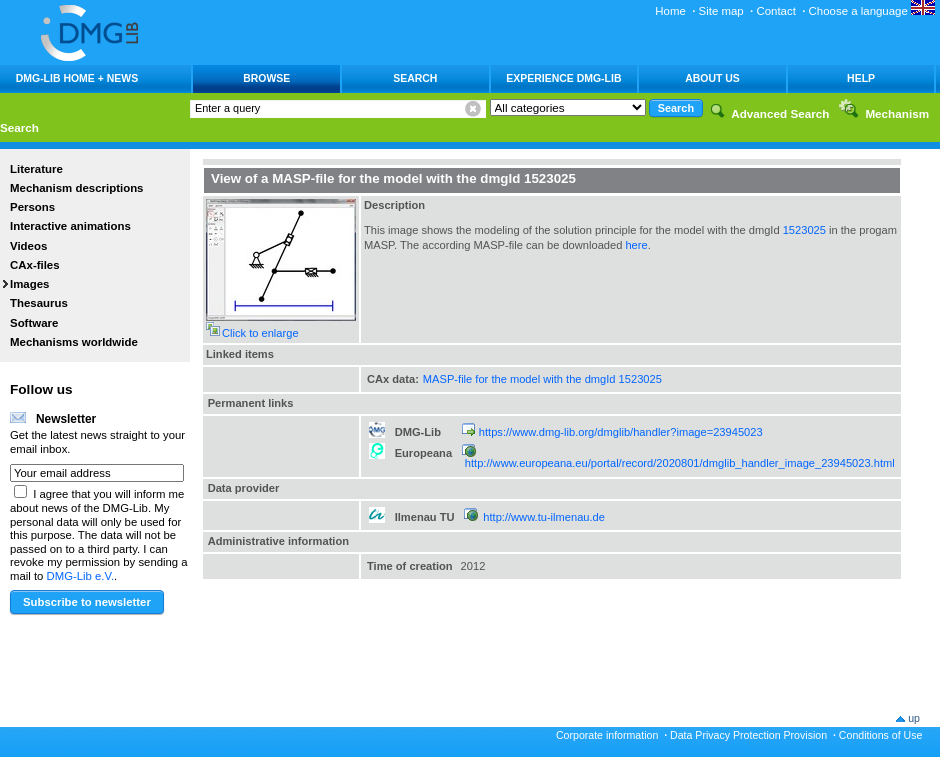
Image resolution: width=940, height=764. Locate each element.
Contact (775, 11)
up (914, 718)
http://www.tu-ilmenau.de (544, 517)
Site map (721, 11)
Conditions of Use (881, 735)
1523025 (804, 230)
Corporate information (607, 735)
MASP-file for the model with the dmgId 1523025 (542, 379)
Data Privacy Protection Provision (748, 735)
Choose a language (872, 11)
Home (670, 11)
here (636, 245)
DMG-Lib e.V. (81, 576)
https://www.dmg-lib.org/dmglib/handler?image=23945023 (621, 432)
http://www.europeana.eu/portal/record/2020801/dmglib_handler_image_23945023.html (680, 463)
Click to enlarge (260, 333)
